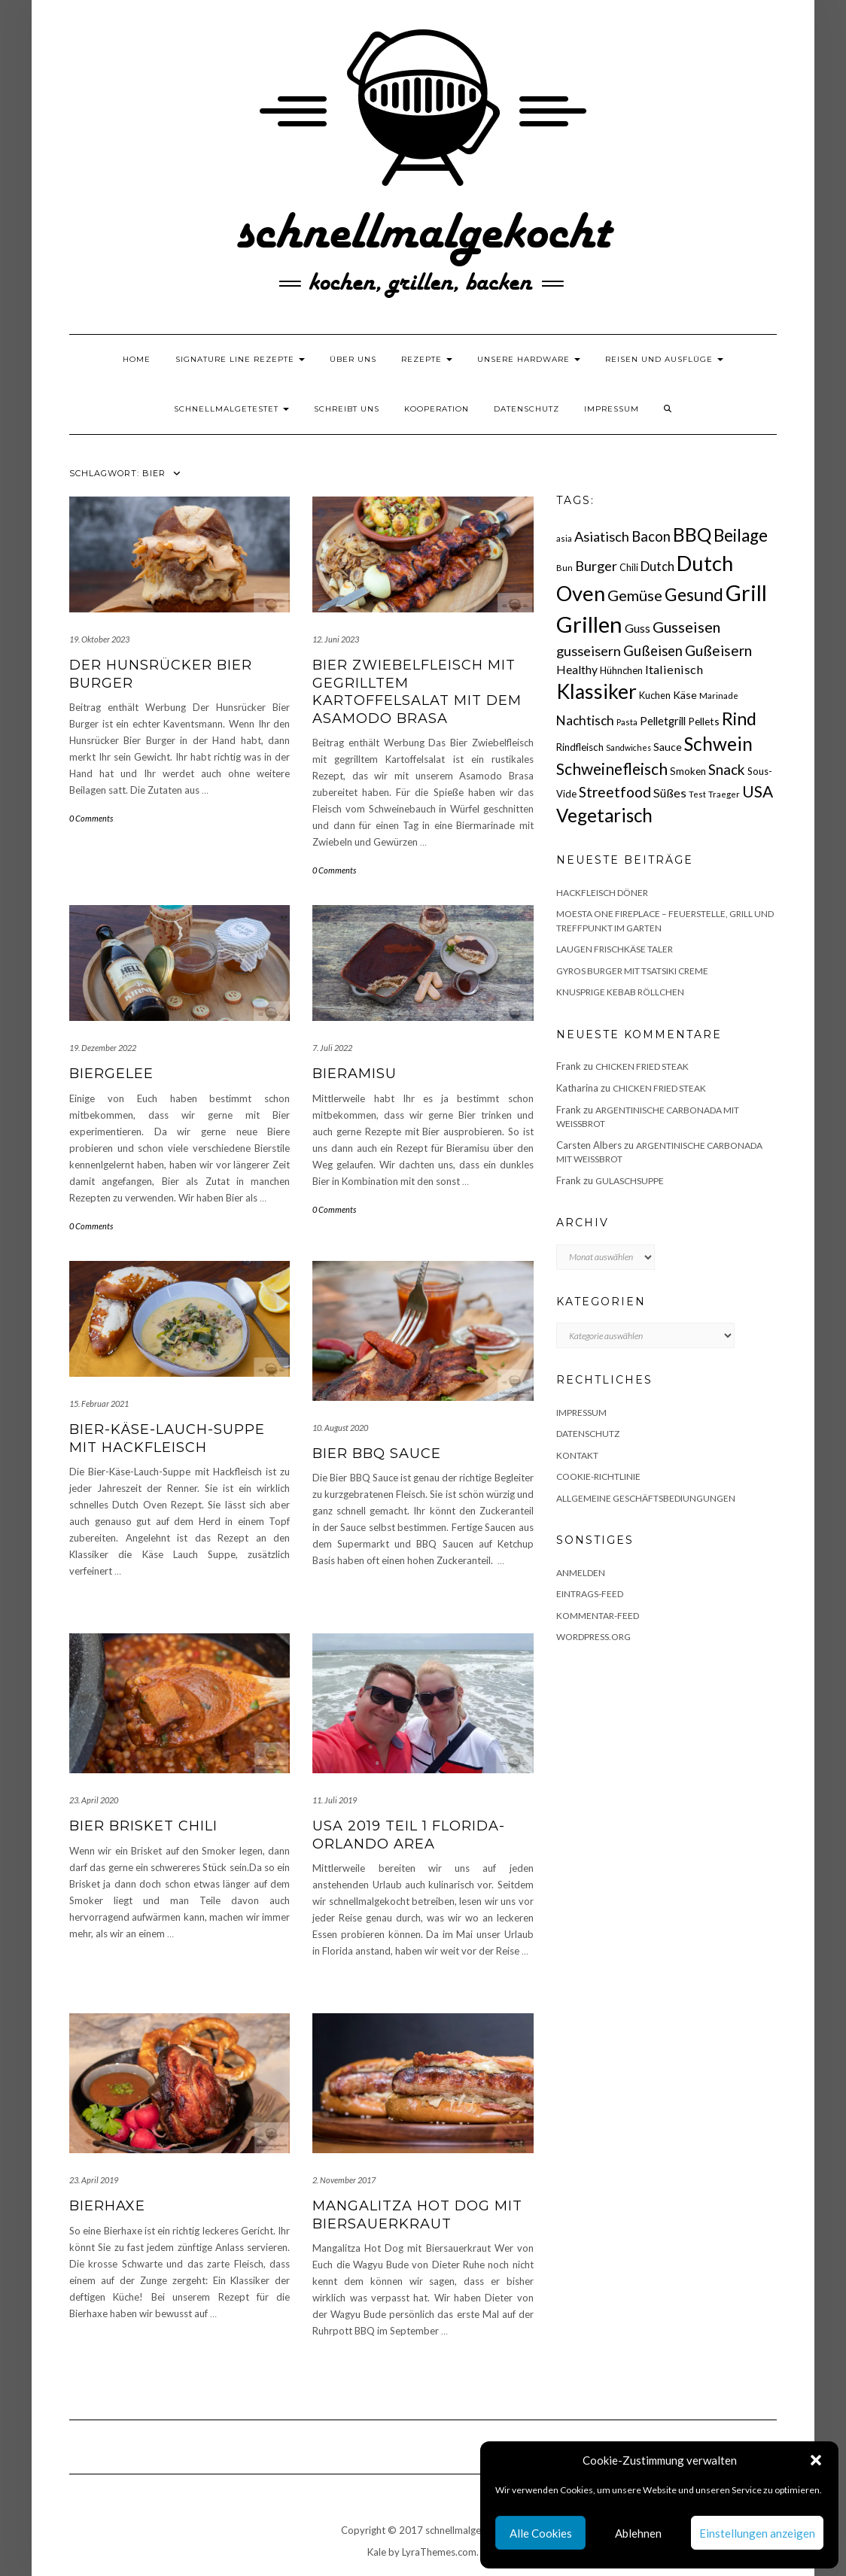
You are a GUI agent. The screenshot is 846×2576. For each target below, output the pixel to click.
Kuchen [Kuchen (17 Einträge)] (655, 695)
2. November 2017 (344, 2180)
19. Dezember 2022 (102, 1048)
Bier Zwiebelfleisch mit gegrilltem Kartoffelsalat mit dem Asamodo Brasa (417, 691)
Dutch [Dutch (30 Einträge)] (657, 566)
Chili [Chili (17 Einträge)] (628, 567)
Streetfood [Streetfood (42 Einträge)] (615, 791)
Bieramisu (354, 1073)
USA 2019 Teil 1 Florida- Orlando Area (408, 1835)
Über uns (353, 359)
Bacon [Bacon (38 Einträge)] (651, 536)
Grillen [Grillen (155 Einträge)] (589, 624)
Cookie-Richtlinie (598, 1476)
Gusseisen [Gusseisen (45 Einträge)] (686, 627)
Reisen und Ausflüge (664, 359)
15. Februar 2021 (99, 1403)
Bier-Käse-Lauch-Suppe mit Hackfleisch (167, 1438)
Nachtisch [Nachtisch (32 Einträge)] (585, 720)
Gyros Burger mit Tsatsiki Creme (632, 971)
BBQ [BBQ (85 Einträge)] (692, 534)
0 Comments (91, 818)
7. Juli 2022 (332, 1048)
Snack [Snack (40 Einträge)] (726, 769)
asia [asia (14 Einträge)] (564, 538)
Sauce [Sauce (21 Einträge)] (667, 746)
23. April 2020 (93, 1800)
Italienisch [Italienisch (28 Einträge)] (674, 669)
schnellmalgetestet (231, 409)
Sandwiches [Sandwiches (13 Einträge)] (628, 747)
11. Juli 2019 (334, 1800)
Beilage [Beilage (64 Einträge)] (741, 535)
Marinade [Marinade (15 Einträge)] (718, 695)
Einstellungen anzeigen (757, 2533)
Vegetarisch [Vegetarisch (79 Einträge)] (604, 815)
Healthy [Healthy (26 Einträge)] (577, 669)
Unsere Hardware (528, 359)
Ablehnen (638, 2533)
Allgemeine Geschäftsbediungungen (645, 1498)
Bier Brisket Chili (143, 1826)
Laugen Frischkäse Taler (614, 949)
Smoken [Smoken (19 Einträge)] (688, 771)
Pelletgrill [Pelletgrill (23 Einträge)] (663, 721)
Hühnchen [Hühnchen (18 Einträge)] (621, 670)
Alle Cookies (541, 2533)
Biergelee (111, 1073)
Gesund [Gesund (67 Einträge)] (694, 594)
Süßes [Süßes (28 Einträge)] (669, 792)
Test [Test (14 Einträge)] (697, 794)
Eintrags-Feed (589, 1593)
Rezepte (426, 359)
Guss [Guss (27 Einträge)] (637, 628)
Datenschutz (526, 409)
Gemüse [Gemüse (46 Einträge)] (634, 595)
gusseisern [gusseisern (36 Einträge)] (588, 650)
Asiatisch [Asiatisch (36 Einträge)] (601, 536)
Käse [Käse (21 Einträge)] (685, 694)
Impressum (611, 409)
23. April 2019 (93, 2180)
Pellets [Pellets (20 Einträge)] (704, 721)
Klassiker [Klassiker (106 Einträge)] (596, 691)
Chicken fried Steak (642, 1066)
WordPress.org (593, 1636)
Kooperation (436, 409)
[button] (815, 2460)
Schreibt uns (346, 409)
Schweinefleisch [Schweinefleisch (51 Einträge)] (612, 768)
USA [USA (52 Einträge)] (757, 791)
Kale (376, 2552)
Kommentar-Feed (597, 1615)
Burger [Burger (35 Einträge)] (596, 565)
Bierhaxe (107, 2206)
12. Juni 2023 (335, 639)
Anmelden (580, 1572)
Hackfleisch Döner (602, 892)
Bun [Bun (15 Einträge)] (564, 568)
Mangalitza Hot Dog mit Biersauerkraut (417, 2214)
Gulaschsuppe (629, 1180)
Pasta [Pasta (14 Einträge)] (627, 722)
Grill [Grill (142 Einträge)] (746, 593)
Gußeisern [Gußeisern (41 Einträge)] (718, 650)
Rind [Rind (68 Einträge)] (739, 718)
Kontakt (577, 1455)
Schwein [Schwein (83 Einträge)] (718, 744)
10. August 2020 (340, 1427)
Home (137, 359)
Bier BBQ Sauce (376, 1453)
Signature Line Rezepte (240, 359)
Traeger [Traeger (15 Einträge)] (724, 794)
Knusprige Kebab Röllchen (620, 992)
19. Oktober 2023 (99, 639)
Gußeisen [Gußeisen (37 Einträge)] (653, 650)
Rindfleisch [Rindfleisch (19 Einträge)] (580, 747)
